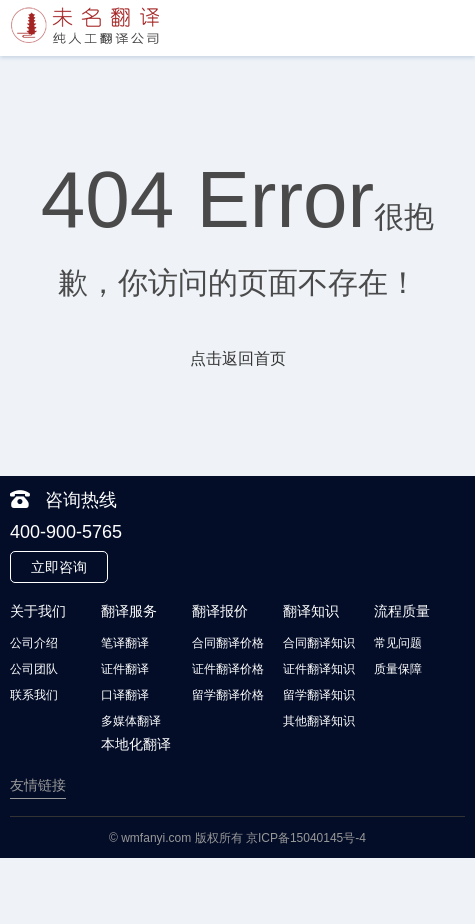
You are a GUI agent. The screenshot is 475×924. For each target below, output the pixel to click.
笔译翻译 (125, 643)
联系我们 (34, 695)
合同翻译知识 (319, 643)
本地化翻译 (136, 744)
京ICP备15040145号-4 (306, 838)
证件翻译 (125, 669)
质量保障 (398, 669)
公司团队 (34, 669)
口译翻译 (125, 695)
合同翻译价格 (228, 643)
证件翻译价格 (228, 669)
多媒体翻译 (131, 721)
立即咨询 (59, 567)
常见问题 (398, 643)
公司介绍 (34, 643)
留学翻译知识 (319, 695)
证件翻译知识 (319, 669)
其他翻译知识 (319, 721)
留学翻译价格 (228, 695)
